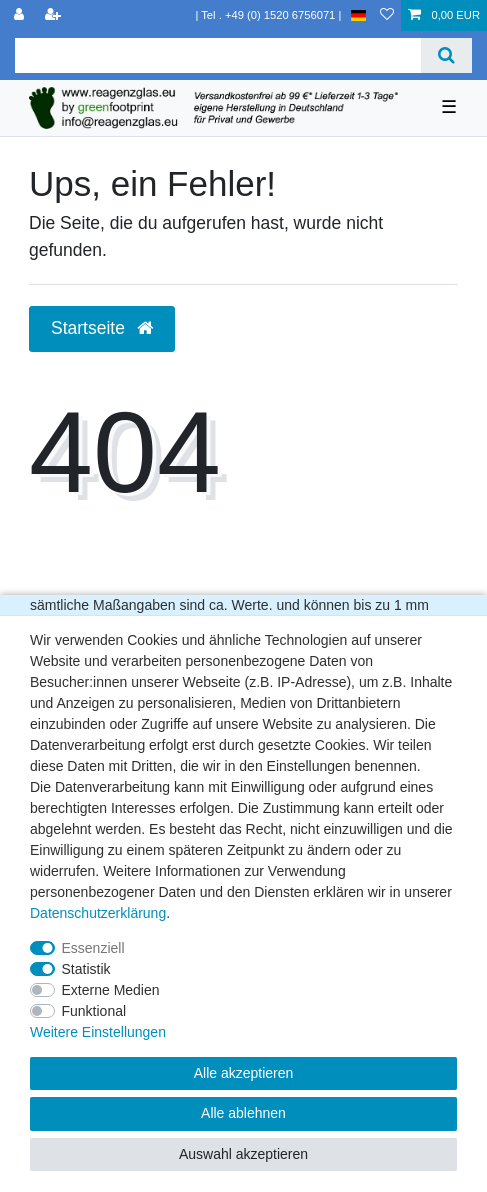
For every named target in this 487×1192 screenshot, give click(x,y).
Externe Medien (111, 990)
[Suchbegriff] (218, 55)
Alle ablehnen (243, 1113)
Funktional (94, 1011)
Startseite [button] (102, 328)
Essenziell (93, 948)
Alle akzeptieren (244, 1073)
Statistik (86, 969)
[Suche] (446, 55)
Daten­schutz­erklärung (98, 913)
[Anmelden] (21, 15)
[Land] (358, 15)
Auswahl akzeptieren (243, 1154)
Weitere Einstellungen (98, 1032)
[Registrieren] (55, 15)
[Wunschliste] (387, 15)
